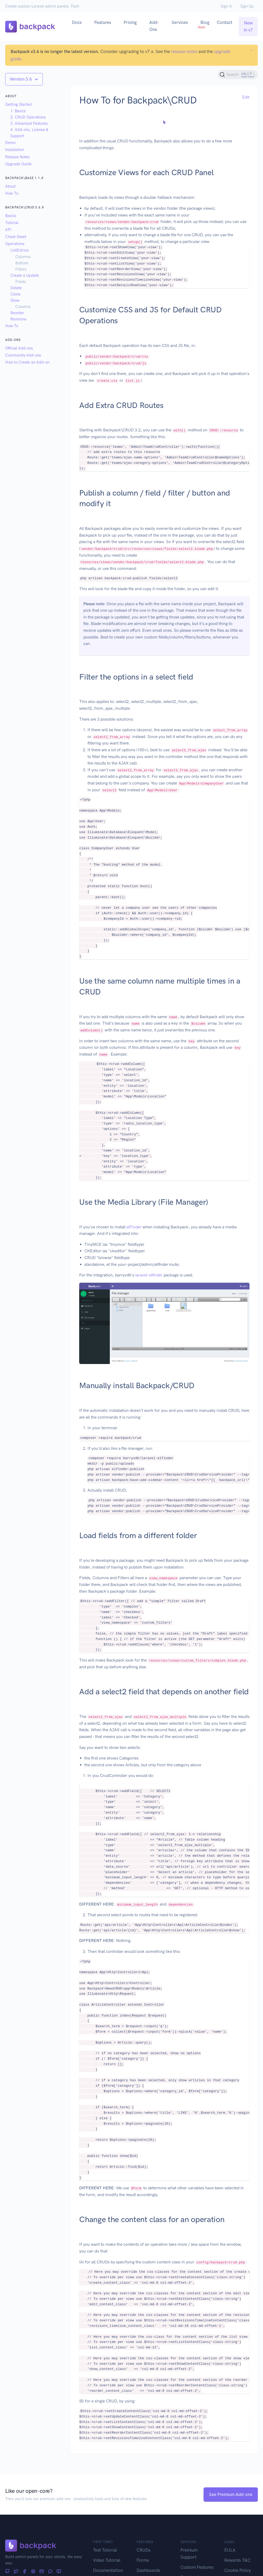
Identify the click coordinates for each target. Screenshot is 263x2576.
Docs (77, 22)
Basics (10, 215)
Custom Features (197, 2567)
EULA (229, 2550)
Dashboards (148, 2570)
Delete (16, 288)
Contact (224, 22)
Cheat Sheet (15, 236)
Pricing (130, 22)
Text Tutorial (105, 2550)
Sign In (226, 6)
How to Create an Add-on (27, 362)
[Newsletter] (41, 2571)
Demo (10, 142)
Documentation (108, 2570)
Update (32, 275)
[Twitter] (16, 2571)
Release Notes (17, 157)
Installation (14, 149)
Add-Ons (154, 26)
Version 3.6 (21, 79)
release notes (184, 51)
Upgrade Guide (18, 164)
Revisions (18, 319)
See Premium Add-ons (230, 2494)
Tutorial (11, 222)
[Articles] (59, 2571)
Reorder (17, 313)
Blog (204, 24)
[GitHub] (7, 2571)
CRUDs (144, 2550)
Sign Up (247, 6)
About (10, 186)
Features (102, 22)
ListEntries (19, 250)
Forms (143, 2560)
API (8, 229)
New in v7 (248, 26)
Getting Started (18, 104)
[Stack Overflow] (33, 2571)
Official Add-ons (19, 348)
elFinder (133, 1226)
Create (16, 275)
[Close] (251, 50)
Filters (20, 269)
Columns (23, 256)
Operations (14, 243)
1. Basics (18, 111)
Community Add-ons (23, 355)
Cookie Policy (237, 2570)
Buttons (21, 263)
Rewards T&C (237, 2560)
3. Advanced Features (29, 123)
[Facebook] (24, 2571)
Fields (20, 281)
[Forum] (50, 2571)
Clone (15, 294)
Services (180, 22)
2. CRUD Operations (28, 117)
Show (14, 300)
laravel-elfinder (149, 1275)
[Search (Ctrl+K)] (238, 74)
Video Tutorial (106, 2560)
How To (11, 193)
